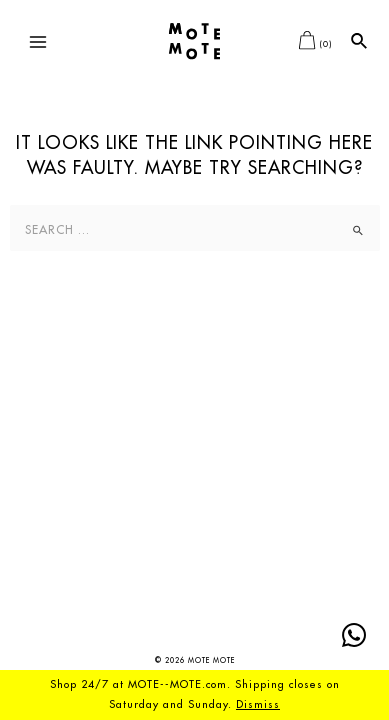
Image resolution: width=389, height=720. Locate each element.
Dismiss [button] (258, 704)
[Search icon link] (360, 42)
